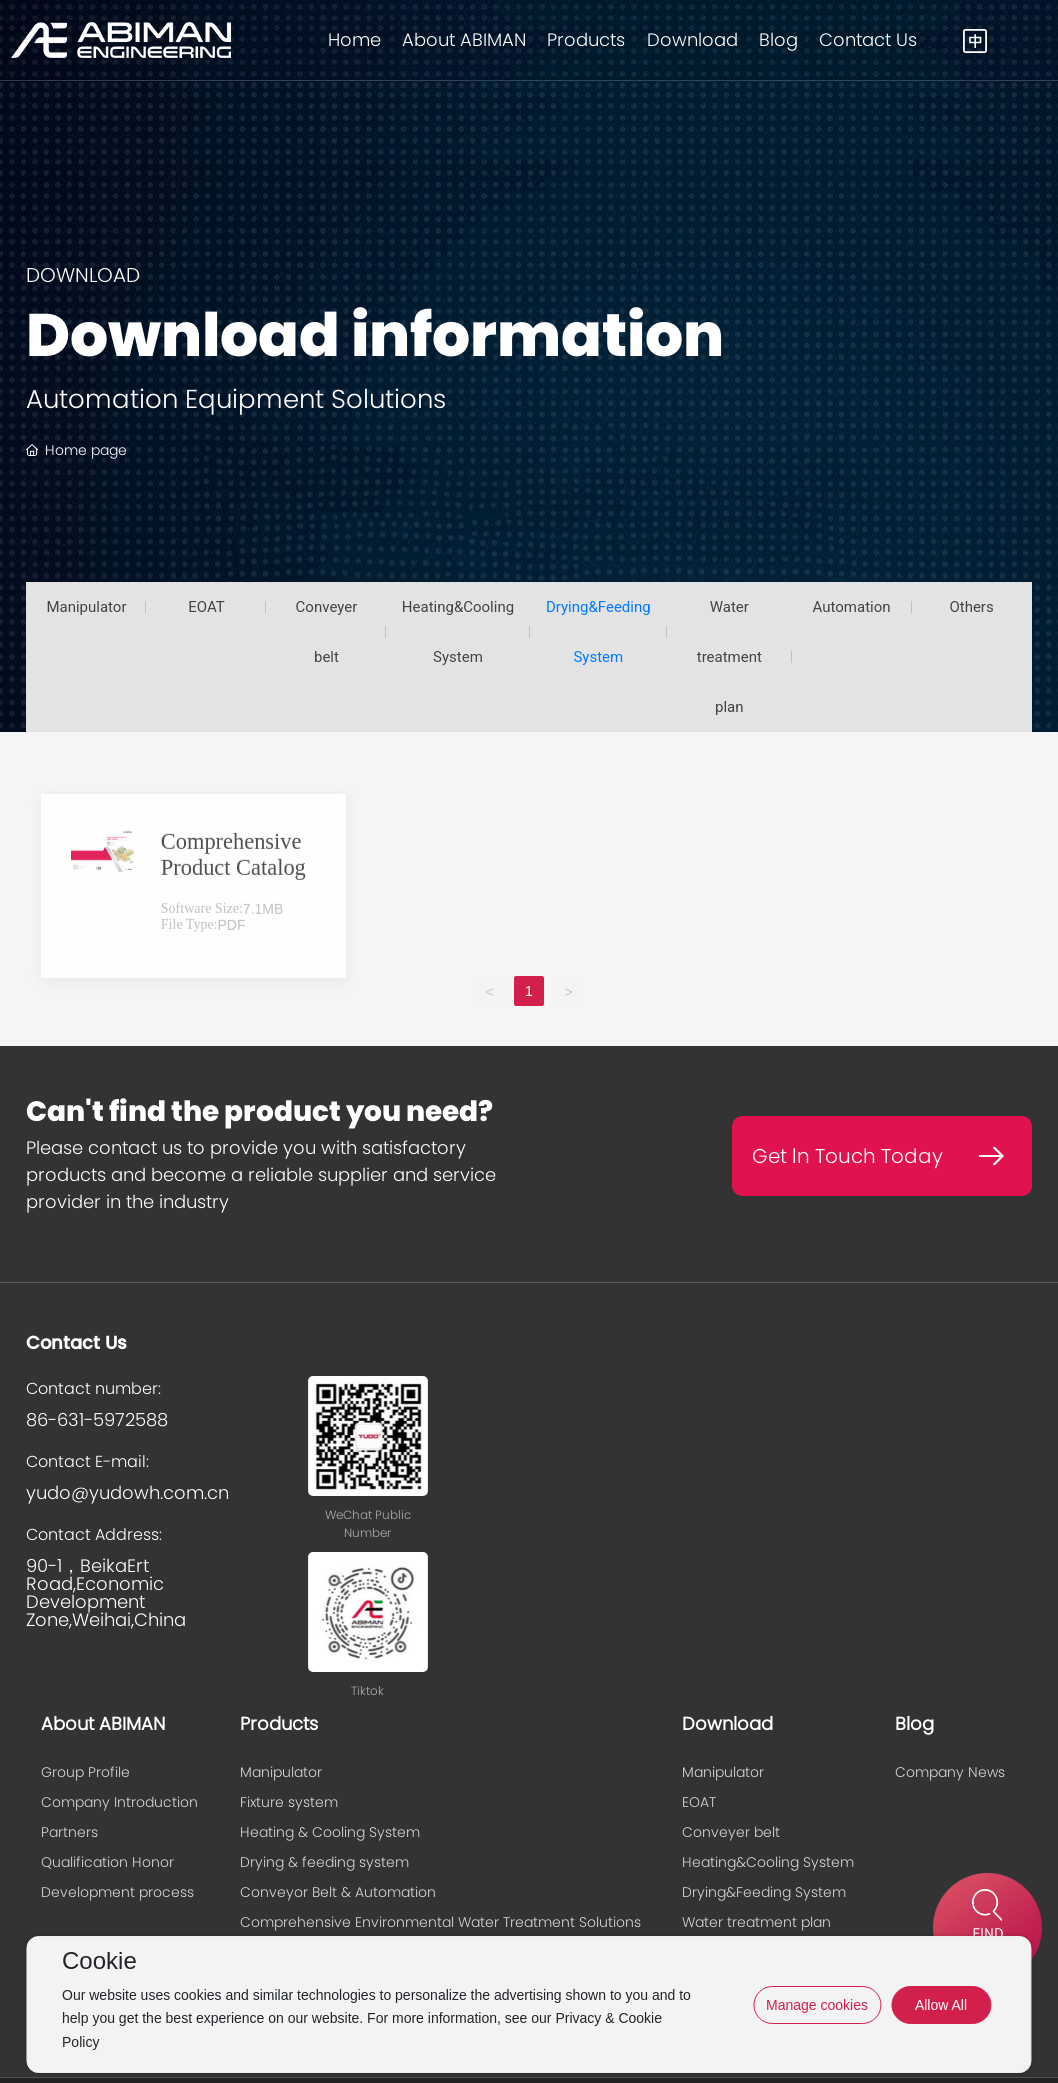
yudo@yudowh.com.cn (127, 1492)
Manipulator (86, 607)
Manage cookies (817, 2005)
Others (971, 607)
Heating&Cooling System (458, 632)
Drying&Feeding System (598, 632)
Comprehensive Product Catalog (233, 931)
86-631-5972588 (97, 1419)
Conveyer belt (327, 632)
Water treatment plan (729, 657)
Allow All (941, 2005)
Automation (852, 607)
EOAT (206, 607)
